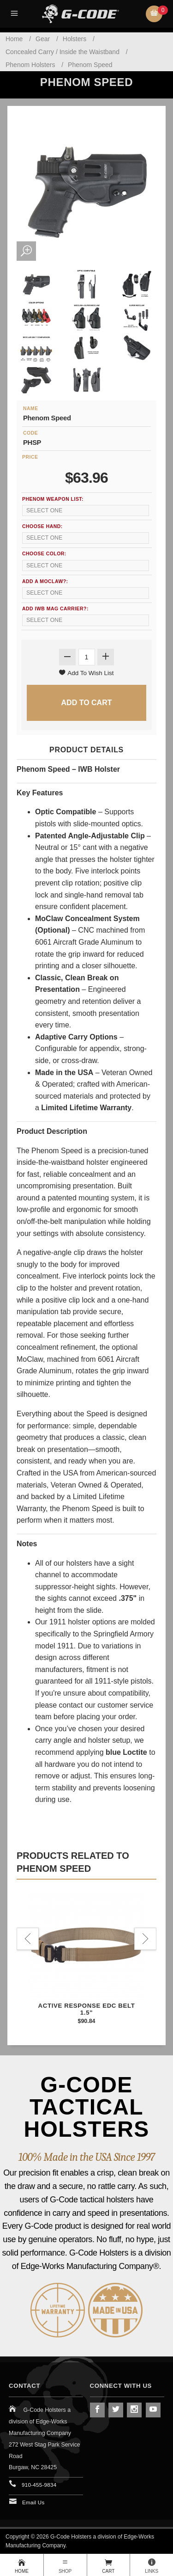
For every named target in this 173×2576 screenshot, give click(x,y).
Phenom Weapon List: (53, 499)
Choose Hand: (42, 526)
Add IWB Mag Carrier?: (55, 608)
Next (145, 1939)
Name (30, 408)
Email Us (33, 2502)
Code (30, 433)
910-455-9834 (39, 2485)
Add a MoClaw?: (45, 581)
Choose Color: (44, 553)
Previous (28, 1939)
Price (30, 457)
